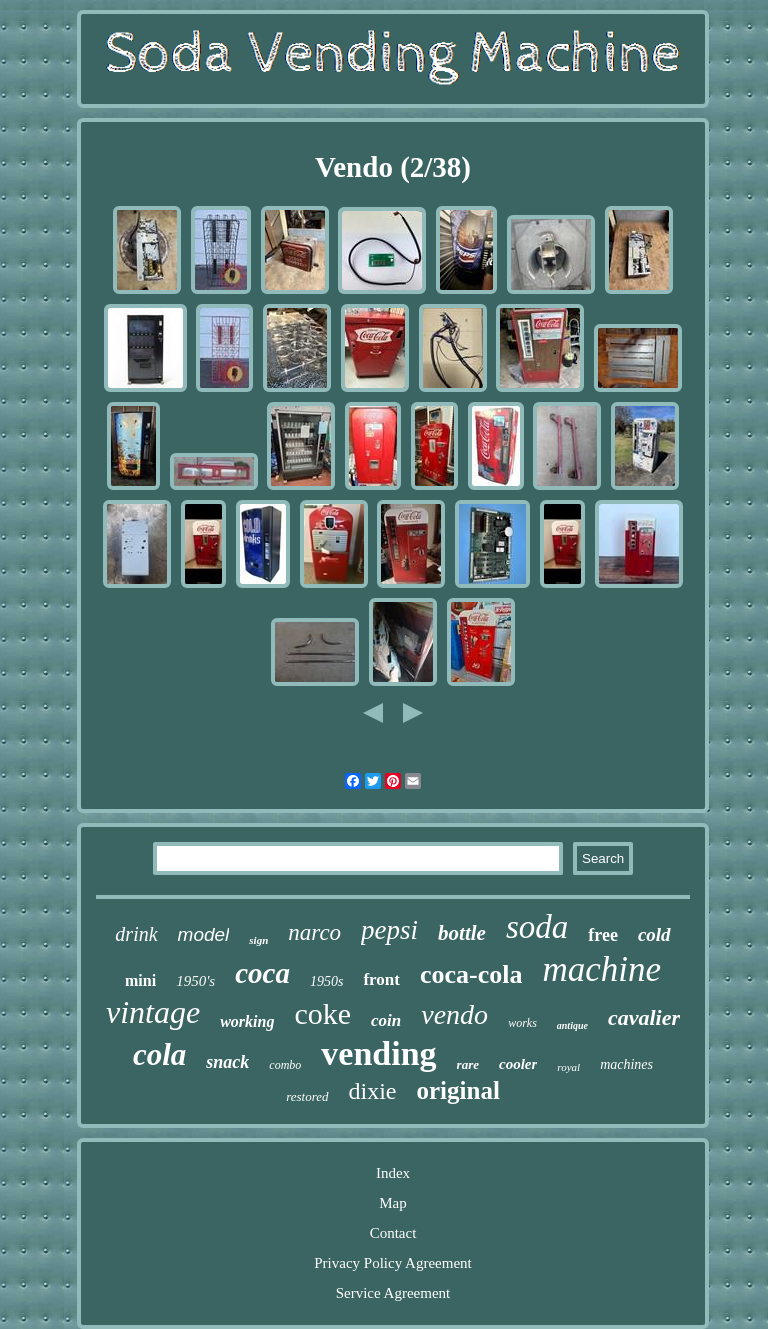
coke (322, 1013)
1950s (326, 981)
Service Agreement (393, 1293)
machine (601, 969)
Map (393, 1203)
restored (307, 1096)
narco (314, 932)
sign (258, 940)
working (247, 1021)
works (522, 1023)
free (603, 935)
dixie (373, 1091)
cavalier (644, 1017)
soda (537, 927)
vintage (153, 1012)
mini (140, 980)
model (204, 934)
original (458, 1090)
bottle (462, 933)
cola (159, 1054)
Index (393, 1173)
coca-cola (471, 974)
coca (262, 973)
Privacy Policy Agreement (392, 1263)
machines (626, 1064)
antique (572, 1025)
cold (654, 934)
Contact (393, 1233)
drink (136, 934)
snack (227, 1062)
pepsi (389, 930)
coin (386, 1020)
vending (378, 1053)
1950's (195, 981)
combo (285, 1065)
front (381, 979)
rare (468, 1064)
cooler (518, 1064)
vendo (454, 1014)
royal (568, 1067)
